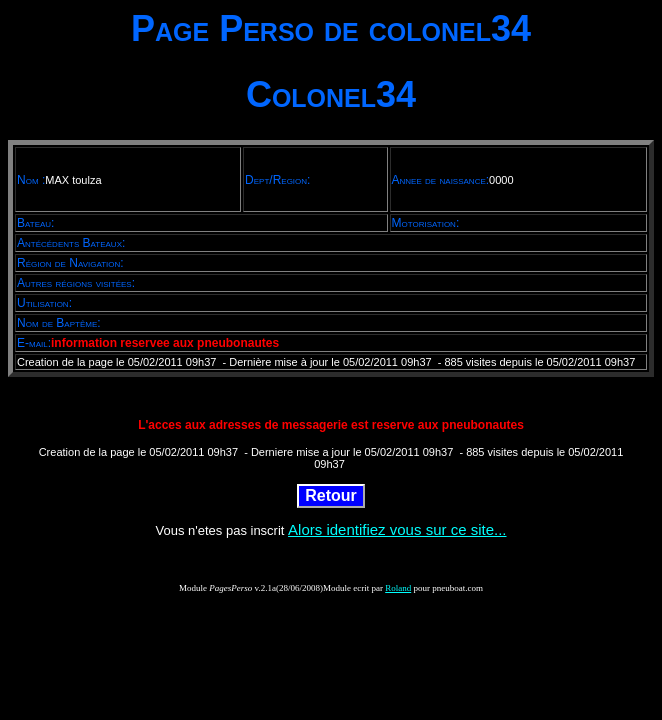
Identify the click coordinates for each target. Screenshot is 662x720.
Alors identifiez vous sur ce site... (397, 529)
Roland (398, 588)
